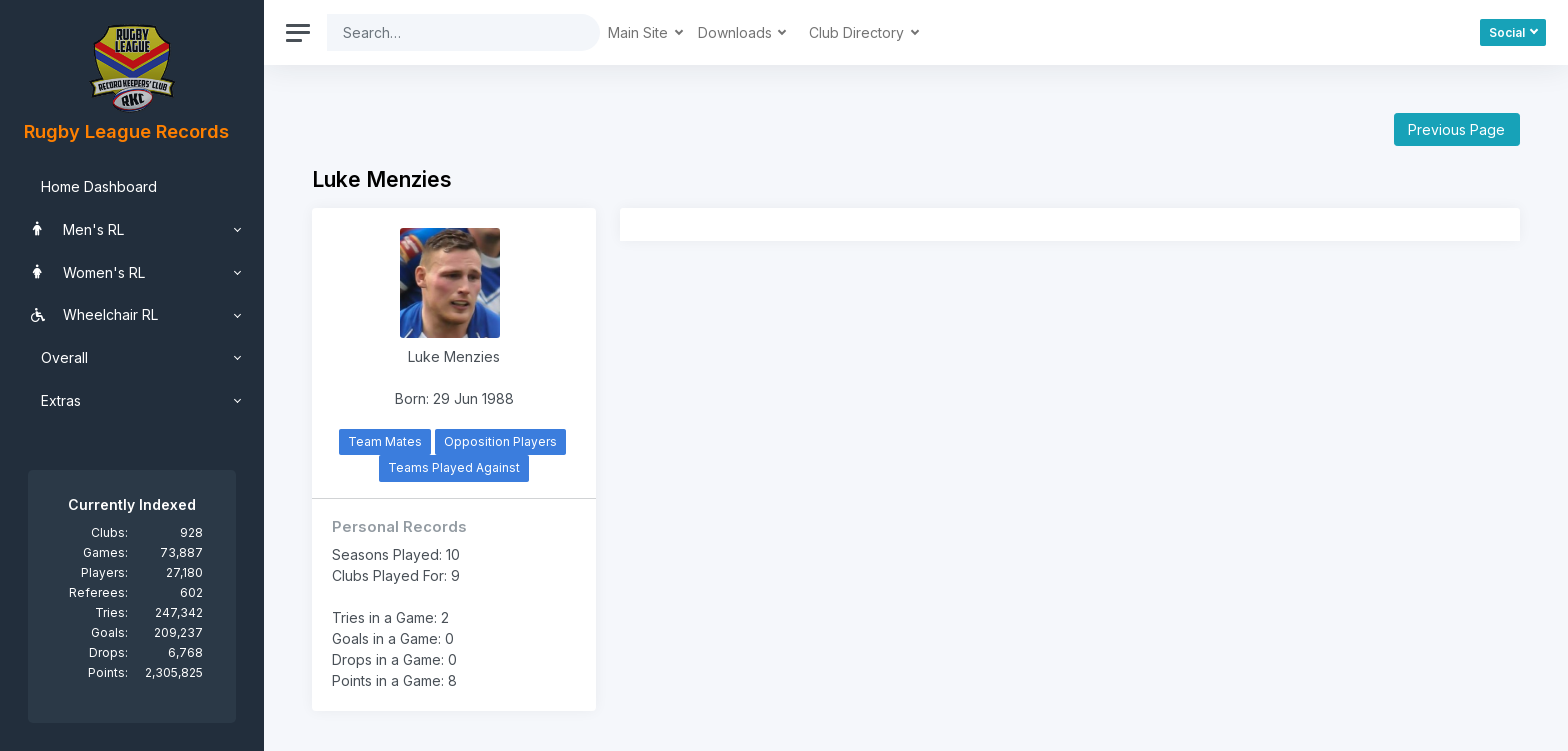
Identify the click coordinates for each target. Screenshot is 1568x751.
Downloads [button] (737, 32)
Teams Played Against (454, 467)
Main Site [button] (640, 32)
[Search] (448, 32)
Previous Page (1456, 129)
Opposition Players (500, 441)
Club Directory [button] (858, 32)
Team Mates (385, 441)
